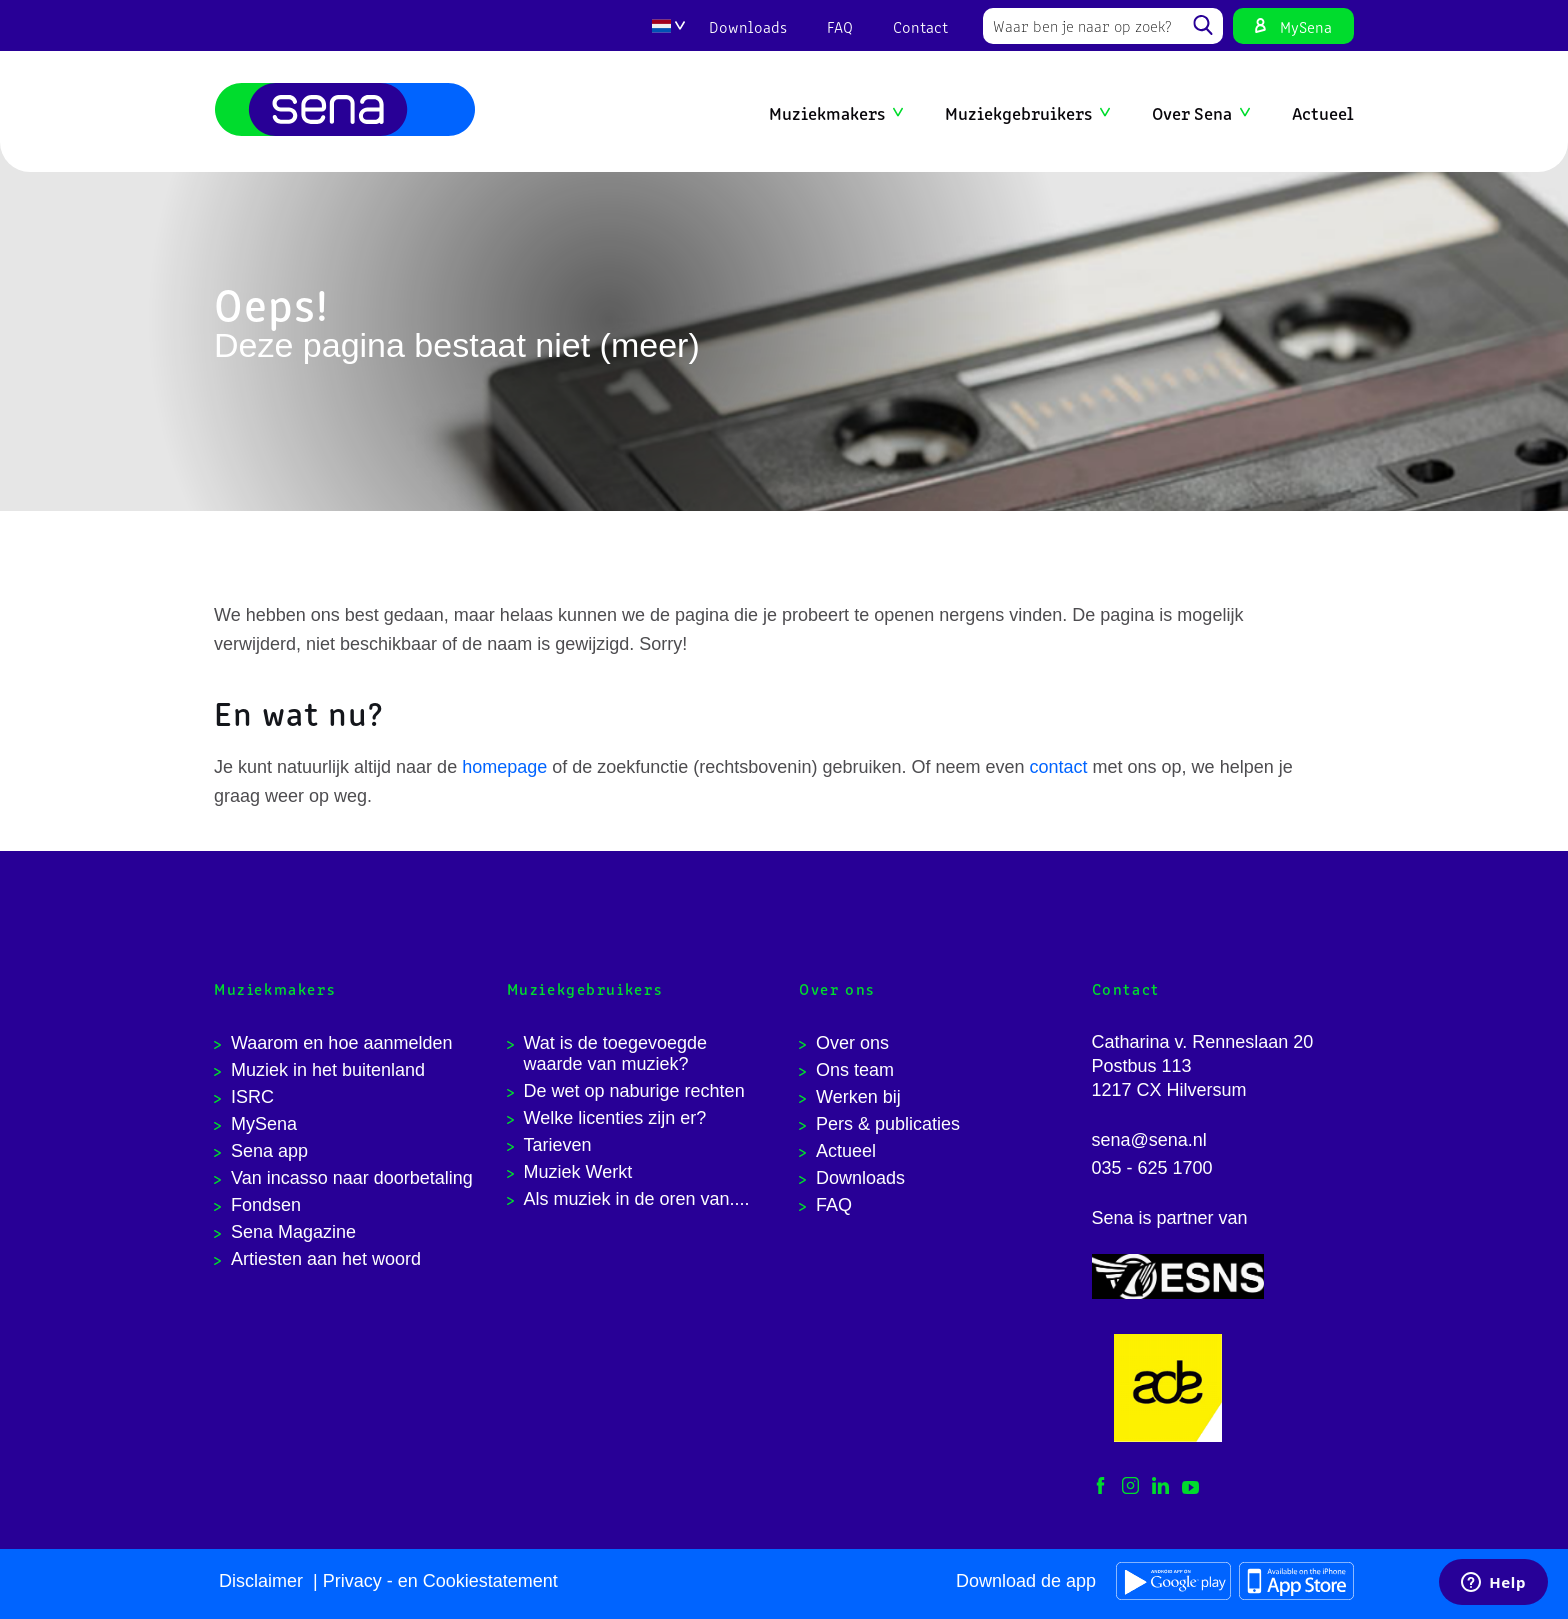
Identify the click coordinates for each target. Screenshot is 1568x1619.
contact (1059, 767)
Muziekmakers (827, 112)
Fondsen (266, 1205)
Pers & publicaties (888, 1124)
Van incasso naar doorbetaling (352, 1178)
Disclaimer (261, 1581)
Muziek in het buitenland (328, 1070)
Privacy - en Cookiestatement (440, 1581)
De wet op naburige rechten (634, 1091)
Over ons (852, 1043)
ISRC (252, 1097)
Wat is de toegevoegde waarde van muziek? (615, 1053)
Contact (920, 26)
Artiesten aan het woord (326, 1259)
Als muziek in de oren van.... (637, 1199)
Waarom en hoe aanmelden (341, 1043)
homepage (504, 767)
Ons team (855, 1070)
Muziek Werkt (578, 1172)
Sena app (269, 1151)
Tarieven (558, 1145)
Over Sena (1192, 112)
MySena (1306, 26)
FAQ (840, 26)
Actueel (1323, 112)
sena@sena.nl (1149, 1140)
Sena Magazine (293, 1232)
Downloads (748, 26)
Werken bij (858, 1097)
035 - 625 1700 (1152, 1168)
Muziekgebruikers (1018, 112)
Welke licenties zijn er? (615, 1118)
